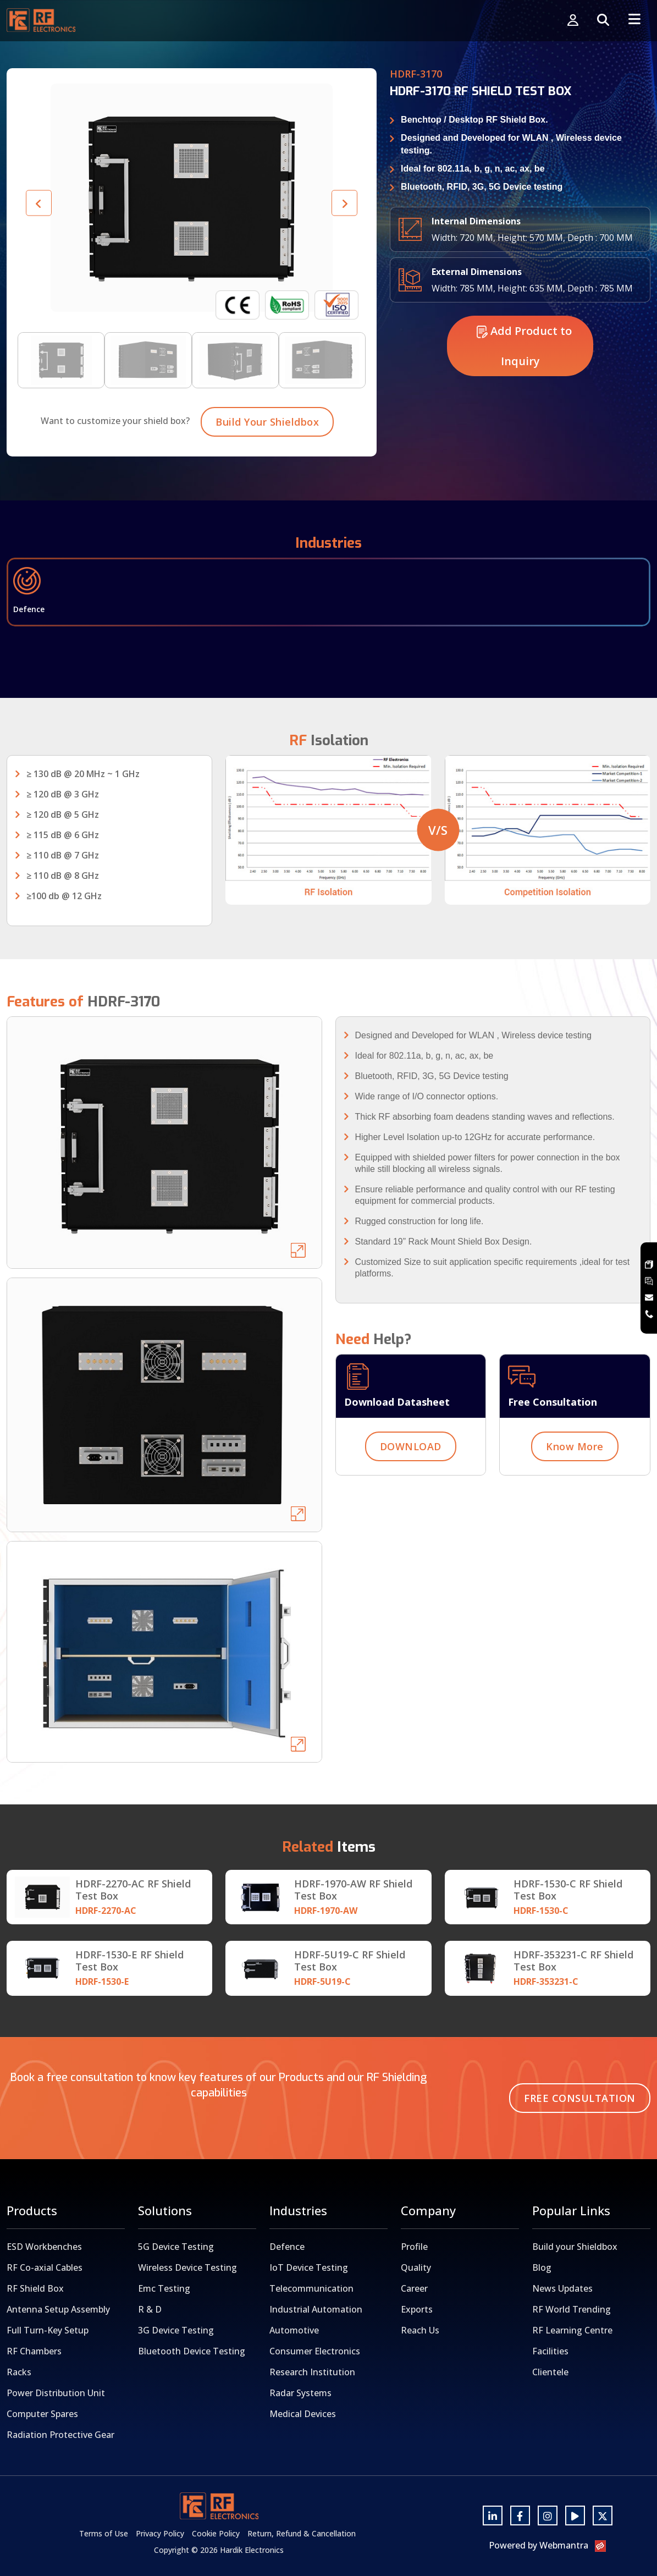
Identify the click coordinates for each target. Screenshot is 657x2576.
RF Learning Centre (572, 2330)
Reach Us (420, 2330)
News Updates (562, 2288)
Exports (417, 2309)
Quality (416, 2267)
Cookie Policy (216, 2533)
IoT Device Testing (308, 2267)
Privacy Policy (160, 2533)
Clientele (550, 2372)
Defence (287, 2247)
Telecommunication (311, 2288)
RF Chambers (34, 2351)
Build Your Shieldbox (267, 475)
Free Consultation (580, 2098)
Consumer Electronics (314, 2351)
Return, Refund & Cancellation (301, 2533)
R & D (150, 2309)
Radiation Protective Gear (60, 2435)
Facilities (550, 2351)
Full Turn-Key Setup (48, 2330)
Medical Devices (302, 2414)
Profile (414, 2247)
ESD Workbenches (44, 2247)
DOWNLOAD (410, 1499)
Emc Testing (164, 2288)
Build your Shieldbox (574, 2247)
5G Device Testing (176, 2247)
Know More (575, 1499)
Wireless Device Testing (187, 2267)
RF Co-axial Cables (44, 2267)
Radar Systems (300, 2393)
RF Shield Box (35, 2288)
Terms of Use (103, 2533)
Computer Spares (42, 2414)
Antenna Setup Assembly (58, 2309)
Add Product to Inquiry (524, 399)
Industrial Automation (315, 2309)
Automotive (294, 2330)
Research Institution (312, 2372)
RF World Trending (571, 2309)
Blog (541, 2267)
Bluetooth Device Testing (191, 2351)
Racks (19, 2372)
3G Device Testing (176, 2330)
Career (414, 2288)
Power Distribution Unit (56, 2393)
